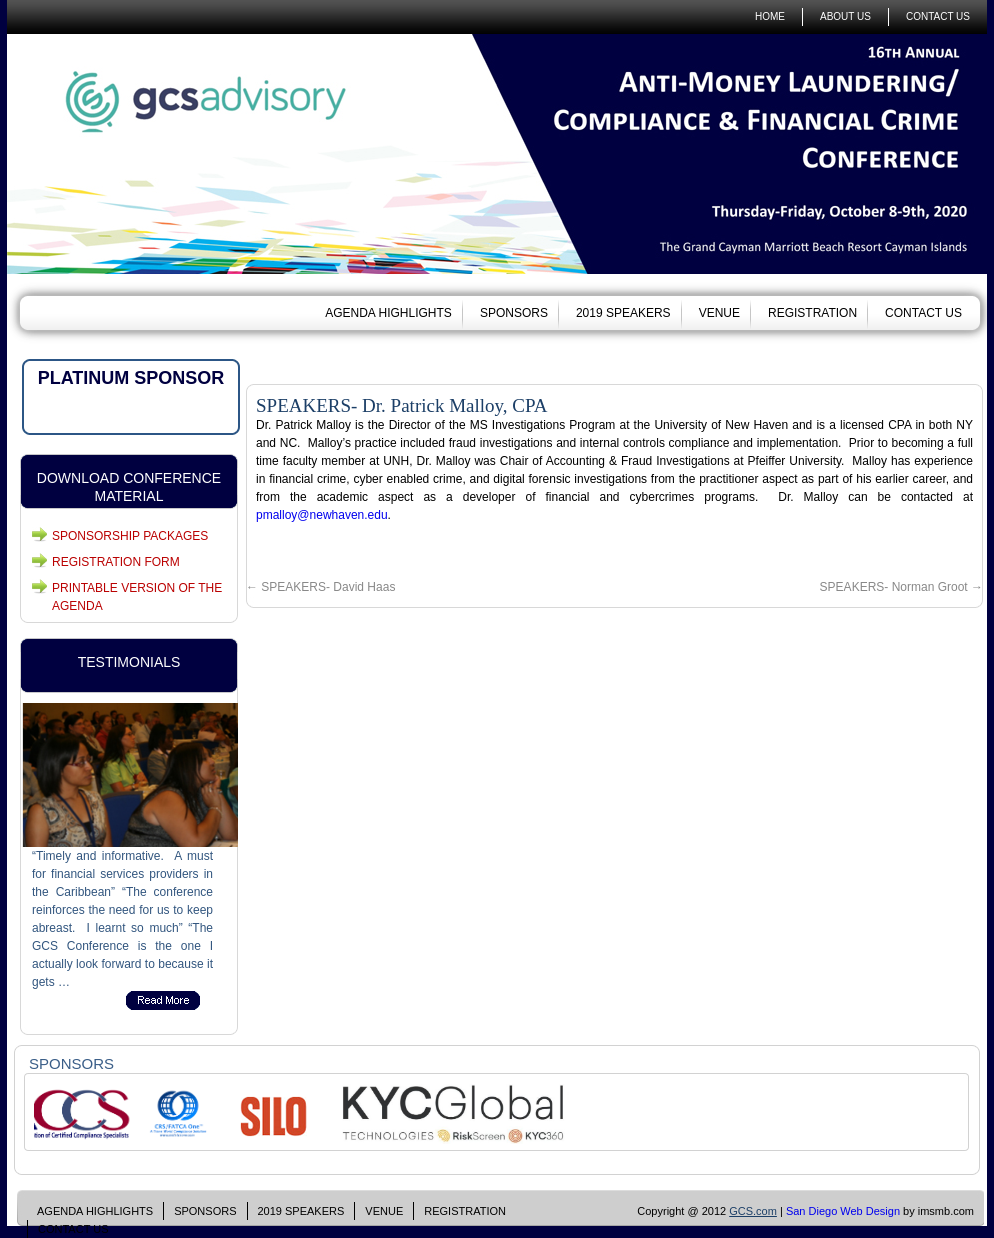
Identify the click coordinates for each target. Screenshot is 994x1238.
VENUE (719, 313)
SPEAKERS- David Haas (320, 587)
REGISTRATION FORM (116, 562)
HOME (770, 16)
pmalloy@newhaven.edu (322, 515)
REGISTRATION (812, 313)
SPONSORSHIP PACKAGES (130, 536)
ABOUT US (845, 16)
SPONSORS (514, 313)
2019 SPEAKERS (623, 313)
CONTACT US (938, 16)
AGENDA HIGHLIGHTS (388, 313)
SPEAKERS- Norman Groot (901, 587)
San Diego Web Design (843, 1211)
